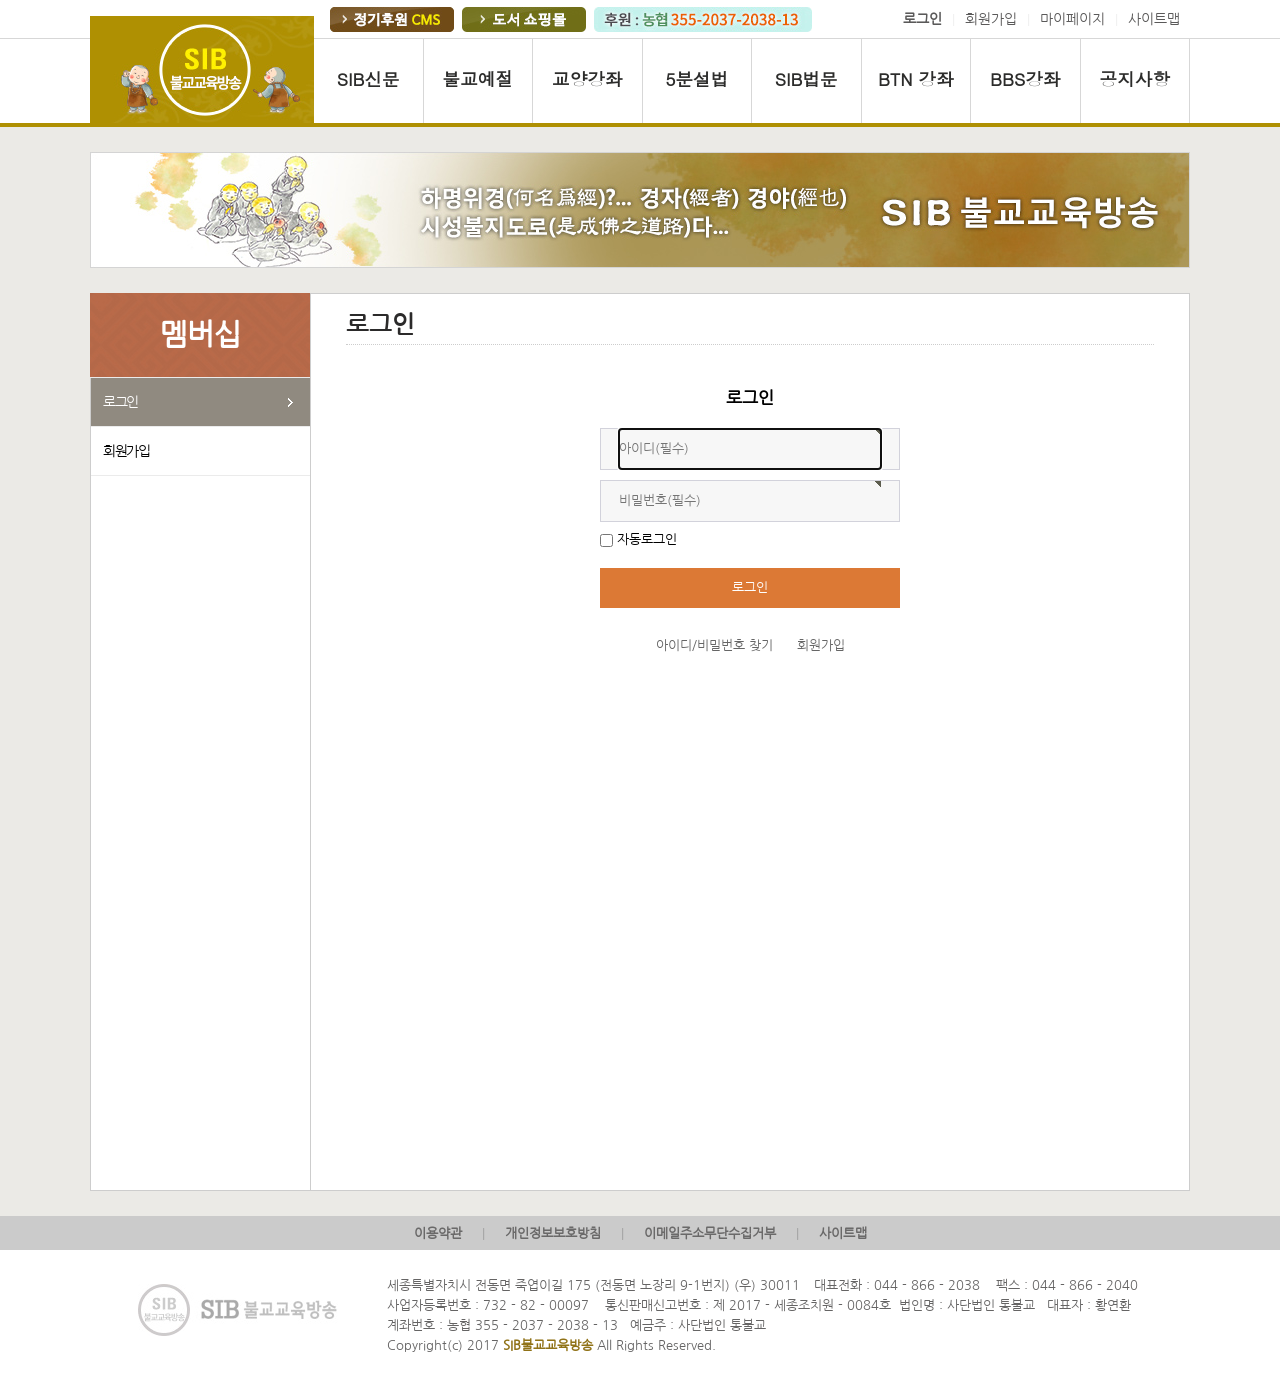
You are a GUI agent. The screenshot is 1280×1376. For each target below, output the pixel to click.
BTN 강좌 (916, 78)
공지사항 (1135, 78)
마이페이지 (1072, 19)
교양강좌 (587, 78)
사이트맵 (1154, 19)
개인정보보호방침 (553, 1233)
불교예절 (478, 78)
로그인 (120, 402)
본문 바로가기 (0, 0)
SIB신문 (368, 78)
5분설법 (696, 78)
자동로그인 (647, 539)
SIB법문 (806, 78)
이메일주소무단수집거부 (710, 1233)
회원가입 (991, 19)
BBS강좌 (1025, 78)
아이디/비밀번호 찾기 (714, 645)
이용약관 (438, 1233)
